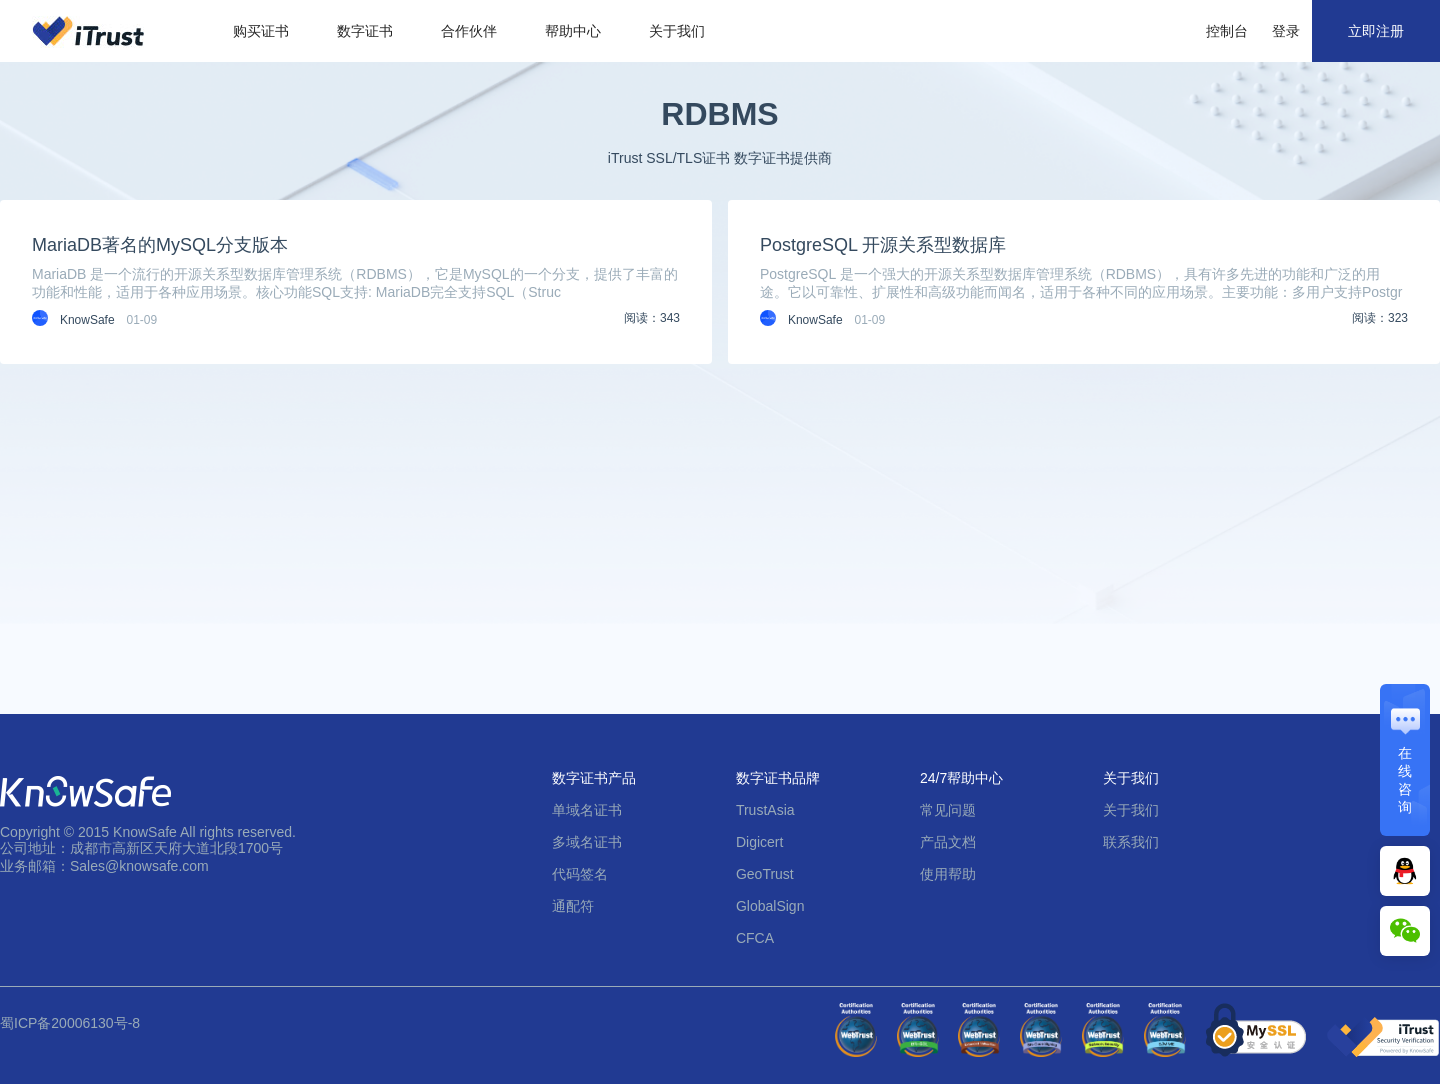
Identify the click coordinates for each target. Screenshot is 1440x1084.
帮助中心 (573, 31)
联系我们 (1131, 842)
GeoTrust (765, 874)
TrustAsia (765, 810)
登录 (1286, 31)
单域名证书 (587, 810)
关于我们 (677, 31)
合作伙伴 (469, 31)
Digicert (759, 842)
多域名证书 (587, 842)
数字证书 (365, 31)
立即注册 (1376, 31)
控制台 (1227, 31)
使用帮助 (948, 874)
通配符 (573, 906)
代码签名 (580, 874)
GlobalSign (770, 906)
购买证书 (261, 31)
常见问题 (948, 810)
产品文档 (948, 842)
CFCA (755, 938)
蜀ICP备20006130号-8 (70, 1023)
